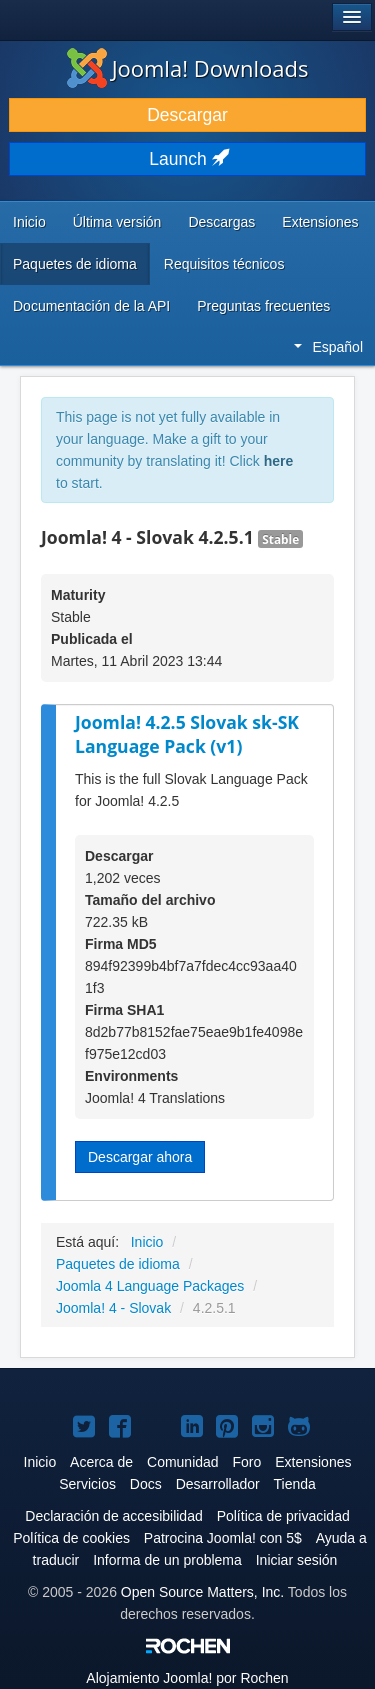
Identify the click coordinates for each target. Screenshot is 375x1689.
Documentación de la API (91, 306)
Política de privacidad (283, 1516)
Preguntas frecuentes (263, 306)
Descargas (221, 222)
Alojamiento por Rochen (187, 1678)
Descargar (187, 115)
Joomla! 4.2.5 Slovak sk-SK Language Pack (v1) (187, 734)
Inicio (29, 222)
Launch (187, 159)
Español (328, 347)
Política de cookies (71, 1538)
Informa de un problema (167, 1560)
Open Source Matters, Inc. (202, 1592)
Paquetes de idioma (75, 264)
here (279, 461)
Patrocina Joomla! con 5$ (223, 1538)
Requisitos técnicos (224, 264)
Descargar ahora (140, 1157)
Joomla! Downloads (188, 68)
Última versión (117, 222)
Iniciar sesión (297, 1560)
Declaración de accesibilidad (113, 1516)
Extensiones (320, 222)
